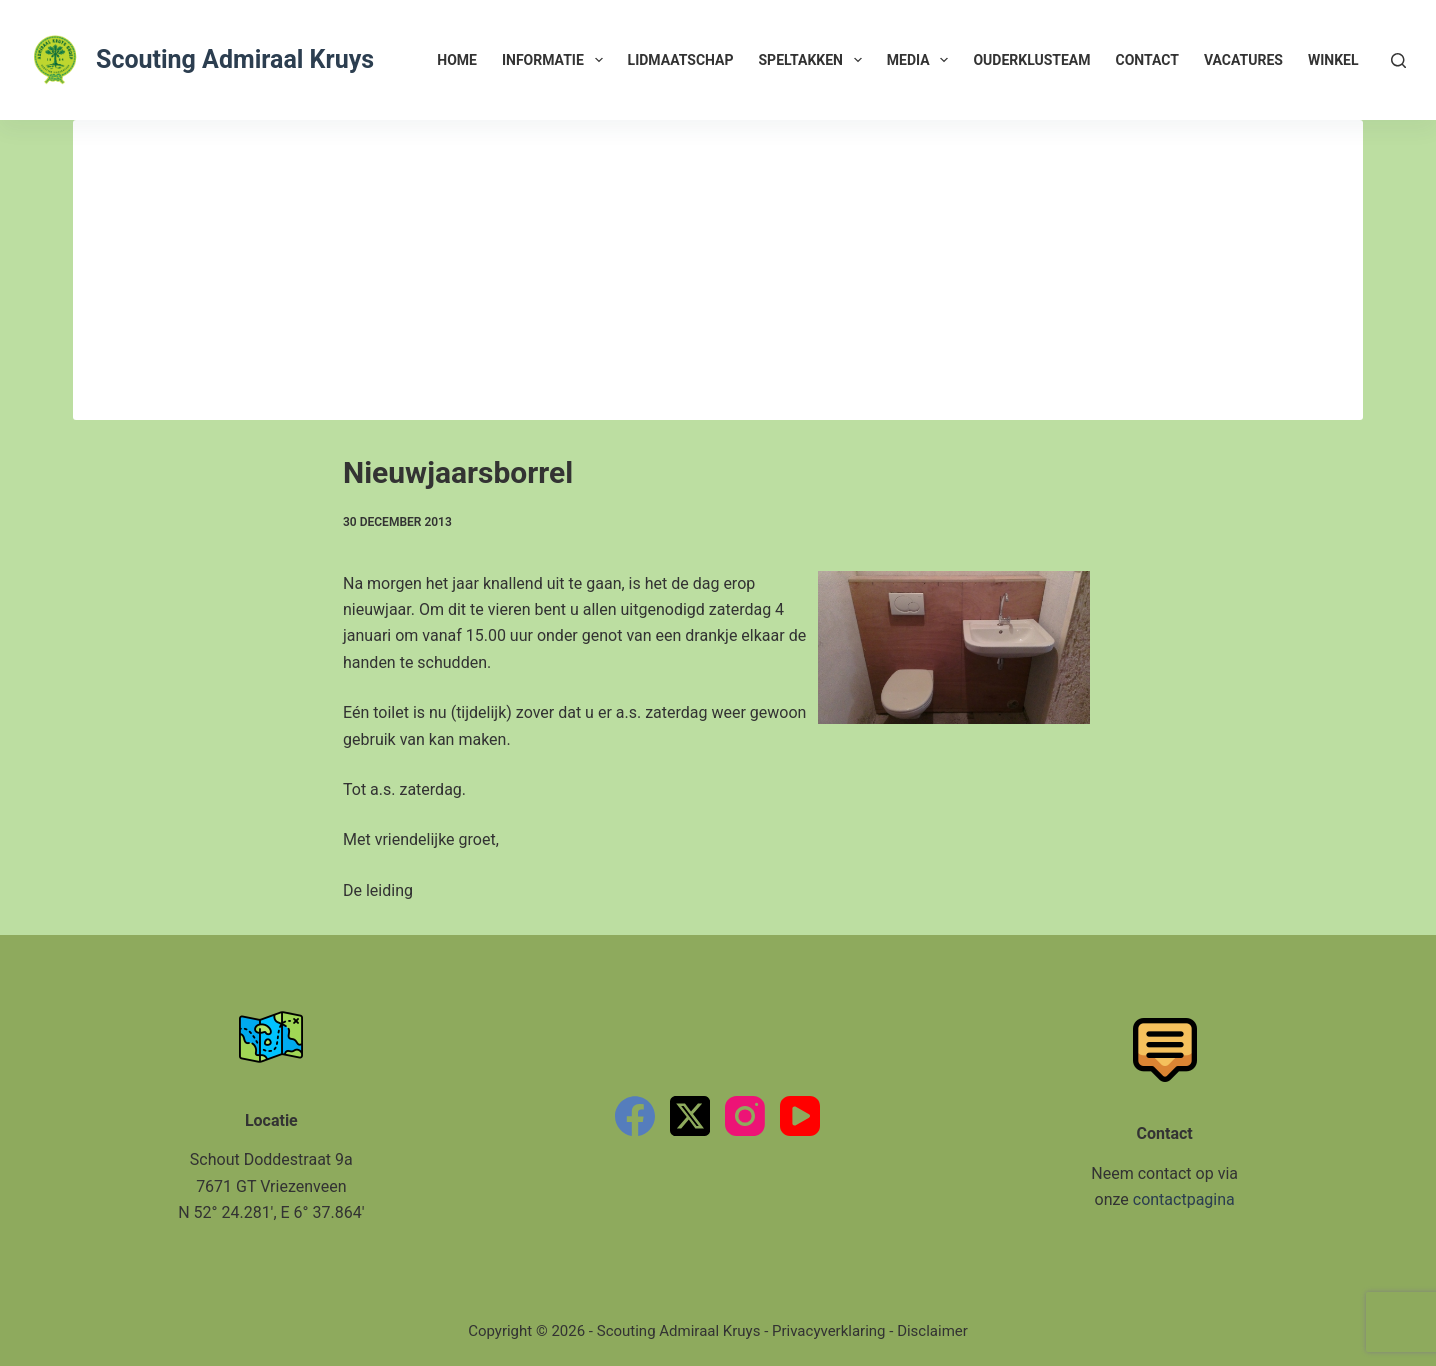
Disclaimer (932, 1331)
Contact (1147, 60)
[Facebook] (635, 1116)
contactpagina (1184, 1199)
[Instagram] (745, 1116)
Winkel (1333, 60)
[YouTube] (800, 1116)
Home (457, 60)
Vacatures (1243, 60)
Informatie (556, 60)
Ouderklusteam (1031, 60)
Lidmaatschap (681, 60)
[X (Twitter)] (690, 1116)
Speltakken (814, 60)
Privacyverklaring (829, 1331)
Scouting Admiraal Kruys (235, 59)
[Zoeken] (1398, 60)
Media (922, 60)
